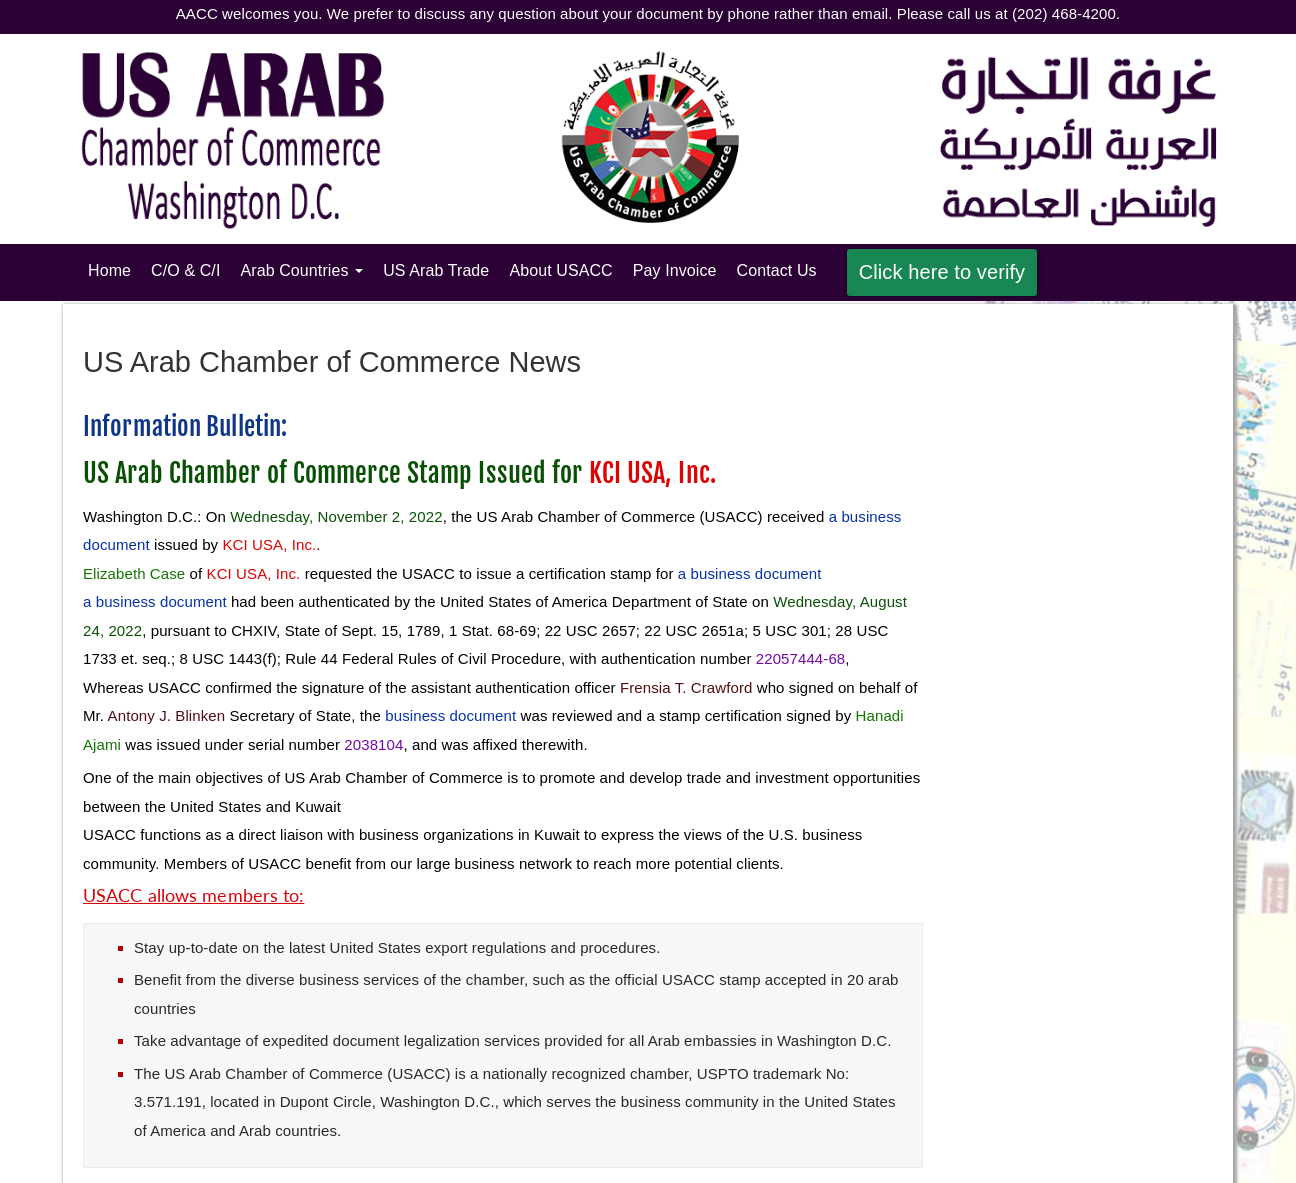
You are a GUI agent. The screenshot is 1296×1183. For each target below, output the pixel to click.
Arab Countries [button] (301, 270)
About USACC (560, 270)
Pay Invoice (675, 270)
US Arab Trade (436, 270)
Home (114, 268)
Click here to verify (942, 272)
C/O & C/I (185, 270)
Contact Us (777, 270)
